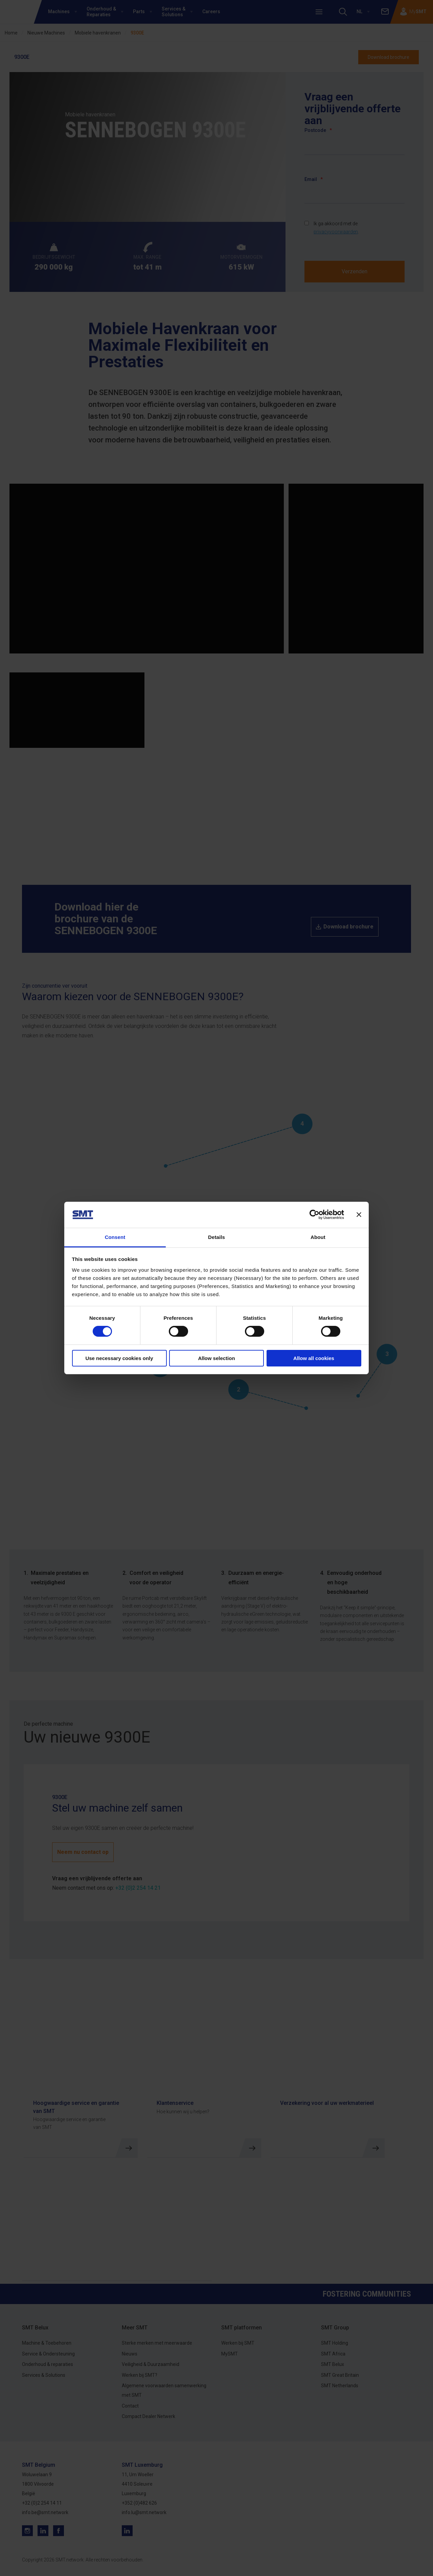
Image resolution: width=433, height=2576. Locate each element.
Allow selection (216, 1358)
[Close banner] (359, 1214)
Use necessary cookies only (119, 1358)
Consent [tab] (115, 1237)
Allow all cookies (313, 1358)
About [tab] (318, 1237)
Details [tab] (216, 1237)
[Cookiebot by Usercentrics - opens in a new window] (314, 1215)
